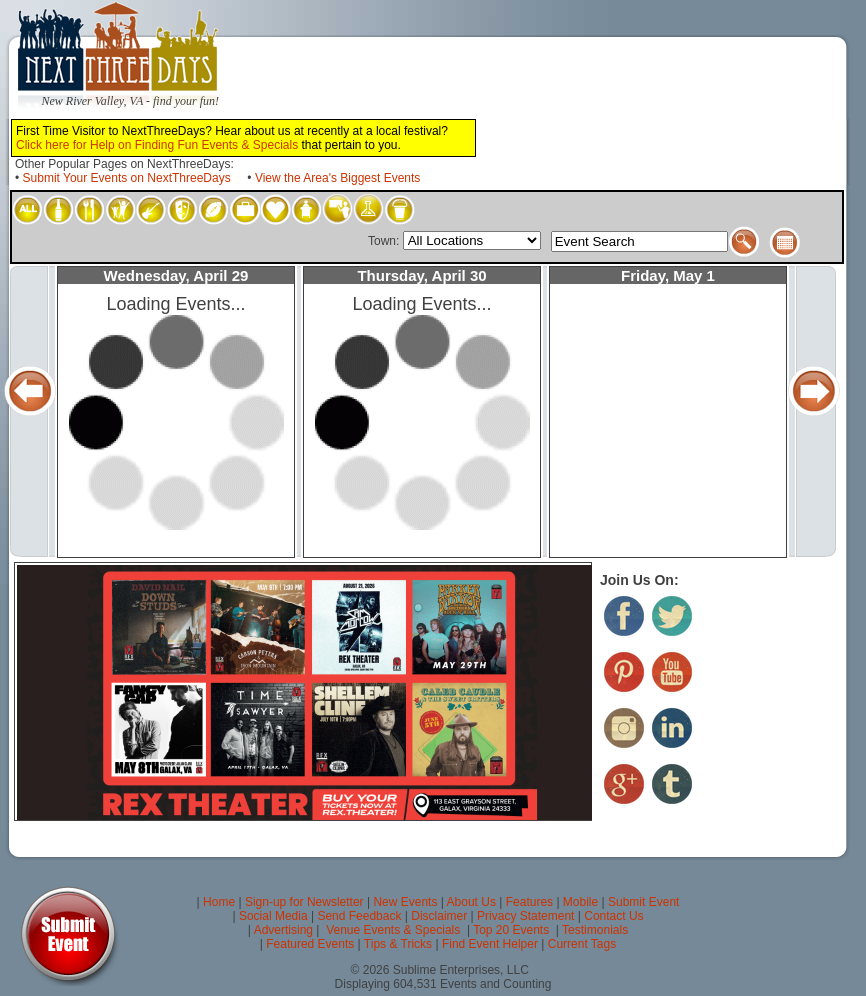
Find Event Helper (490, 944)
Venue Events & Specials (393, 930)
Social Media (273, 916)
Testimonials (595, 930)
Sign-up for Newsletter (304, 902)
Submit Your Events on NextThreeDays (127, 178)
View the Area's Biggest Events (338, 178)
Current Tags (582, 944)
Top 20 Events (511, 930)
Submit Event (643, 902)
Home (219, 902)
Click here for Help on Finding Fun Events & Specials (157, 145)
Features (529, 902)
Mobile (580, 902)
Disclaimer (439, 916)
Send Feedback (359, 916)
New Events (405, 902)
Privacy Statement (525, 916)
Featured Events (310, 944)
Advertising (283, 930)
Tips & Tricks (398, 944)
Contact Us (613, 916)
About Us (471, 902)
